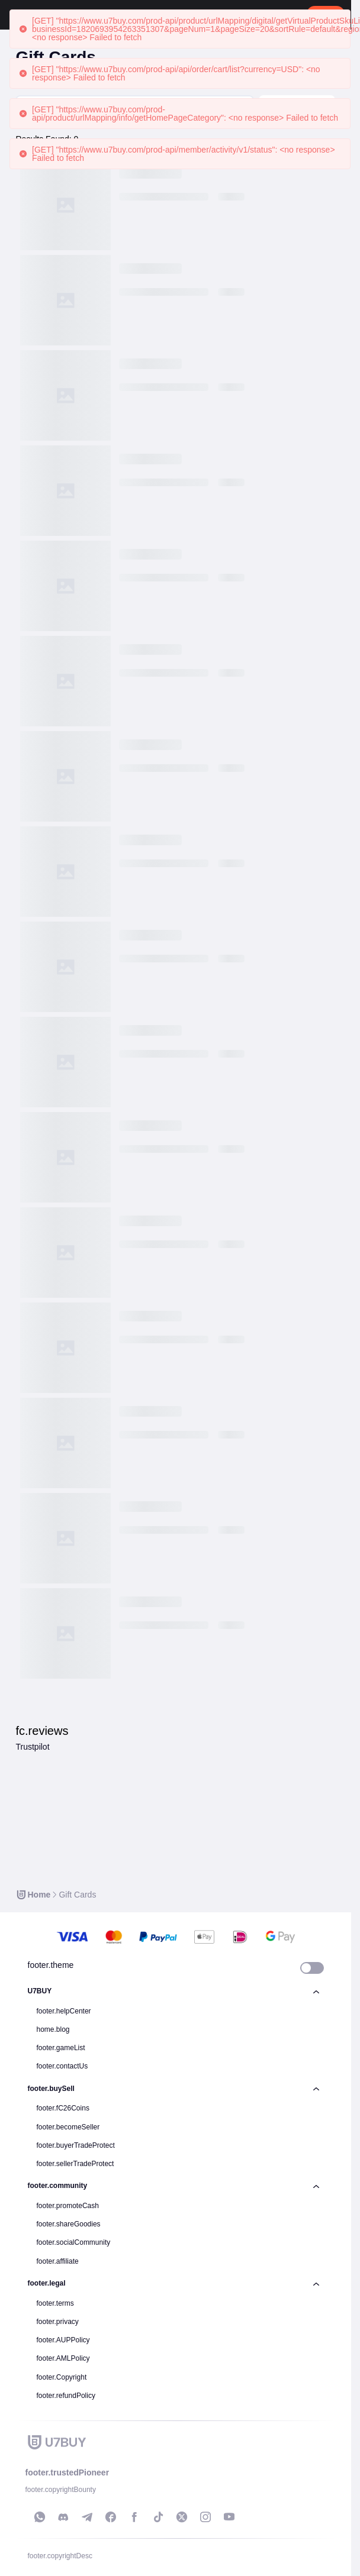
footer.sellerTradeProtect (75, 2164)
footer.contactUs (62, 2066)
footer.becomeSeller (68, 2127)
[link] (32, 1894)
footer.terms (55, 2303)
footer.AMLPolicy (63, 2358)
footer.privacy (58, 2322)
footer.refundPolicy (66, 2395)
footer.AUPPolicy (63, 2340)
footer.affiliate (58, 2261)
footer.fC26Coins (63, 2108)
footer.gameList (61, 2048)
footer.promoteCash (68, 2206)
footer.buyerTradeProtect (76, 2145)
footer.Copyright (62, 2377)
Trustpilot (32, 1746)
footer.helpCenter (64, 2011)
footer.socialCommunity (74, 2242)
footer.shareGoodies (69, 2224)
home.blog (53, 2029)
